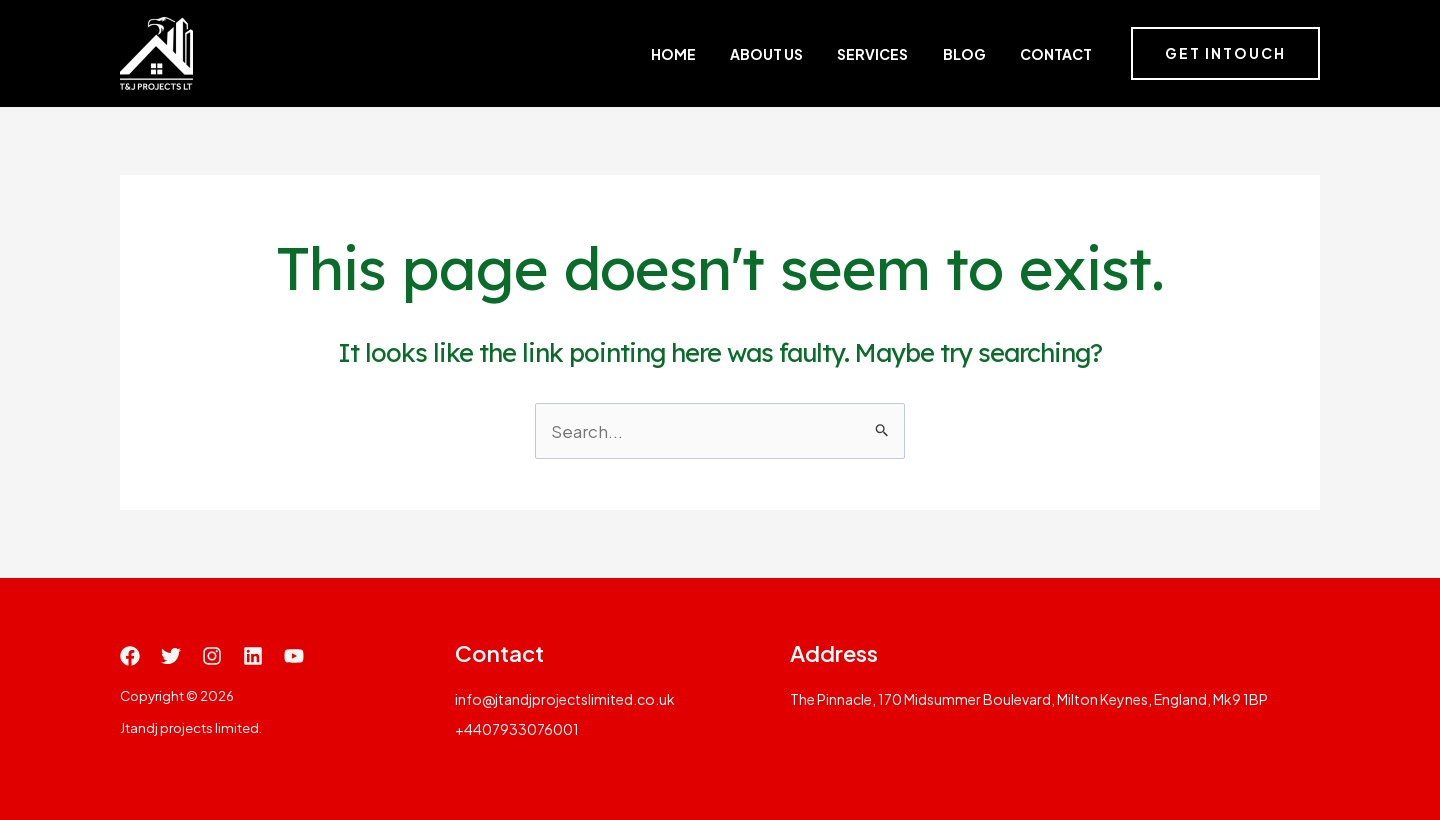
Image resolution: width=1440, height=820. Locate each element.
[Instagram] (212, 656)
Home (744, 54)
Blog (983, 54)
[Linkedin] (253, 656)
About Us (820, 54)
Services (909, 54)
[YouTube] (294, 656)
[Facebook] (130, 656)
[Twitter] (171, 656)
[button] (1225, 54)
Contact (1058, 54)
